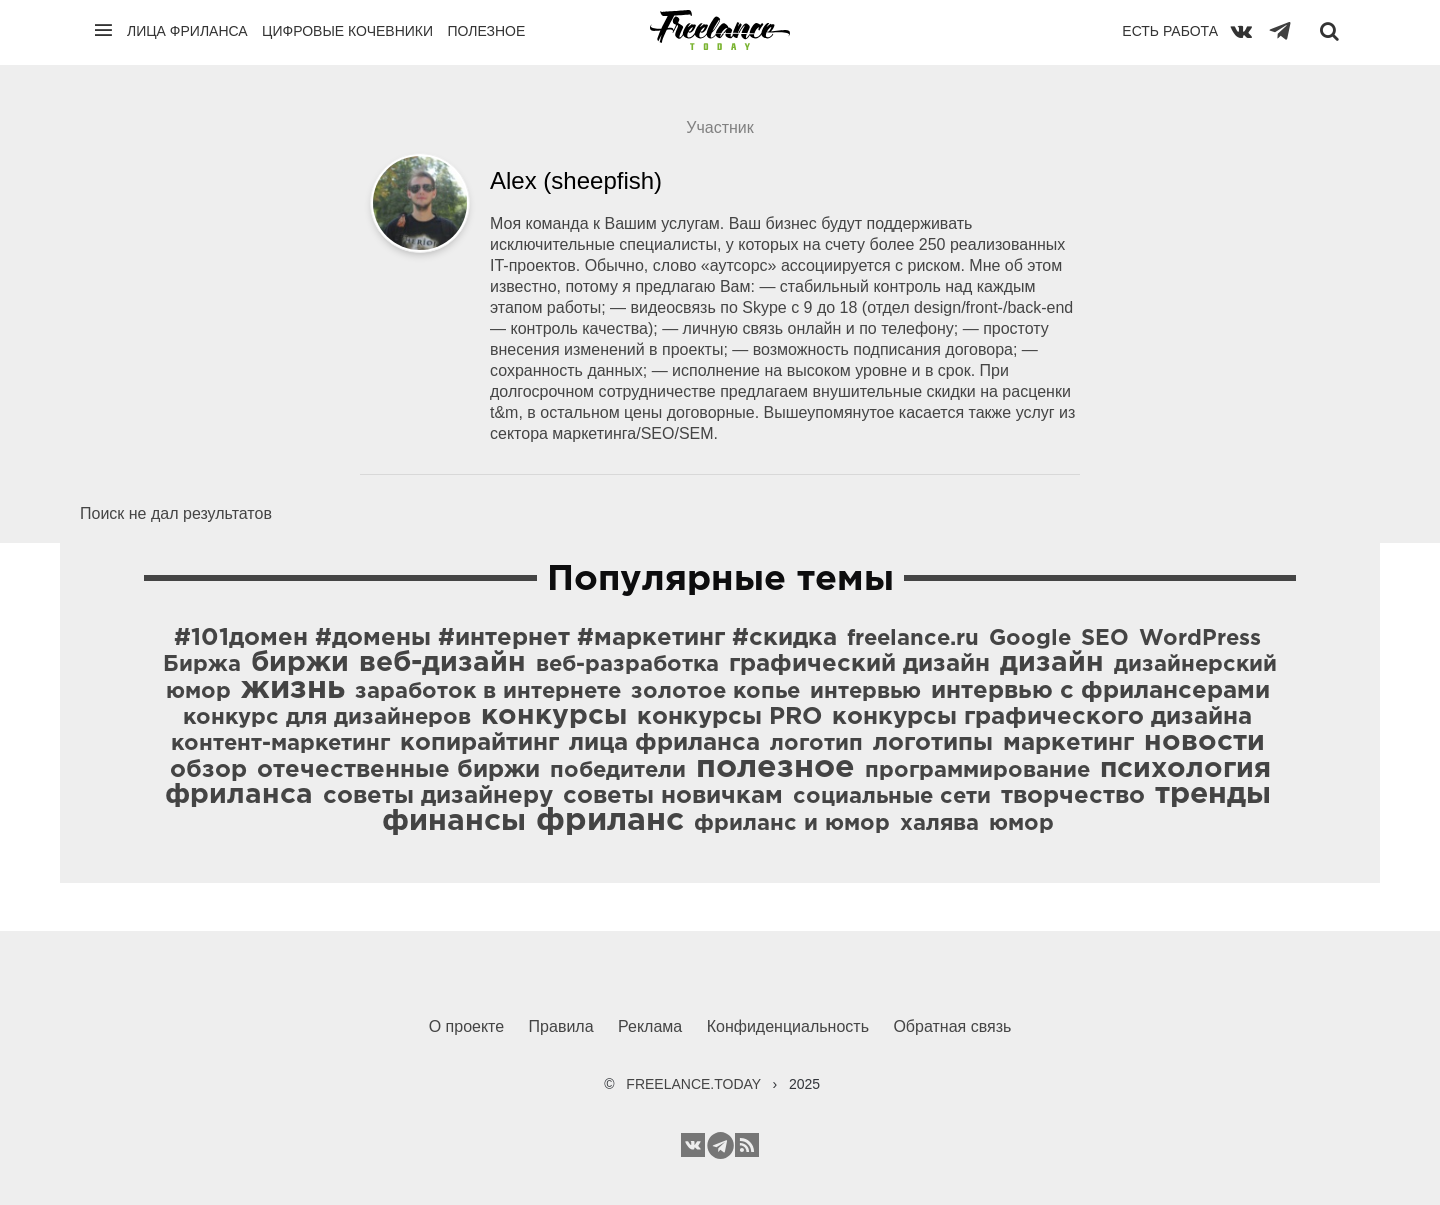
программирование (977, 771)
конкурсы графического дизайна (1042, 717)
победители (618, 771)
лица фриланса (664, 743)
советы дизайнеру (438, 796)
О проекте (466, 1026)
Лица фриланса (187, 31)
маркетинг (1068, 743)
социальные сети (892, 797)
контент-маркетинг (280, 744)
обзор (208, 770)
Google (1030, 639)
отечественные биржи (398, 770)
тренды (1213, 794)
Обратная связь (952, 1026)
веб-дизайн (442, 663)
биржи (300, 663)
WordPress (1200, 639)
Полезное (486, 31)
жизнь (293, 689)
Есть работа (1170, 31)
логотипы (933, 743)
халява (939, 824)
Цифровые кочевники (347, 31)
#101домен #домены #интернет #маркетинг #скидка (505, 638)
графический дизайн (859, 664)
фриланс (610, 821)
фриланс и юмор (792, 824)
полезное (775, 768)
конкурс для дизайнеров (327, 718)
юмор (1021, 824)
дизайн (1052, 663)
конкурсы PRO (729, 717)
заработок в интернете (488, 692)
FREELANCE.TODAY (693, 1084)
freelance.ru (913, 639)
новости (1204, 742)
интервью (865, 692)
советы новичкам (673, 796)
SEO (1105, 639)
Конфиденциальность (788, 1026)
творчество (1073, 796)
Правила (561, 1026)
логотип (816, 744)
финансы (454, 821)
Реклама (650, 1026)
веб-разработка (627, 665)
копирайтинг (479, 743)
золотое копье (715, 692)
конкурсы (554, 716)
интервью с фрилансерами (1100, 691)
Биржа (202, 665)
